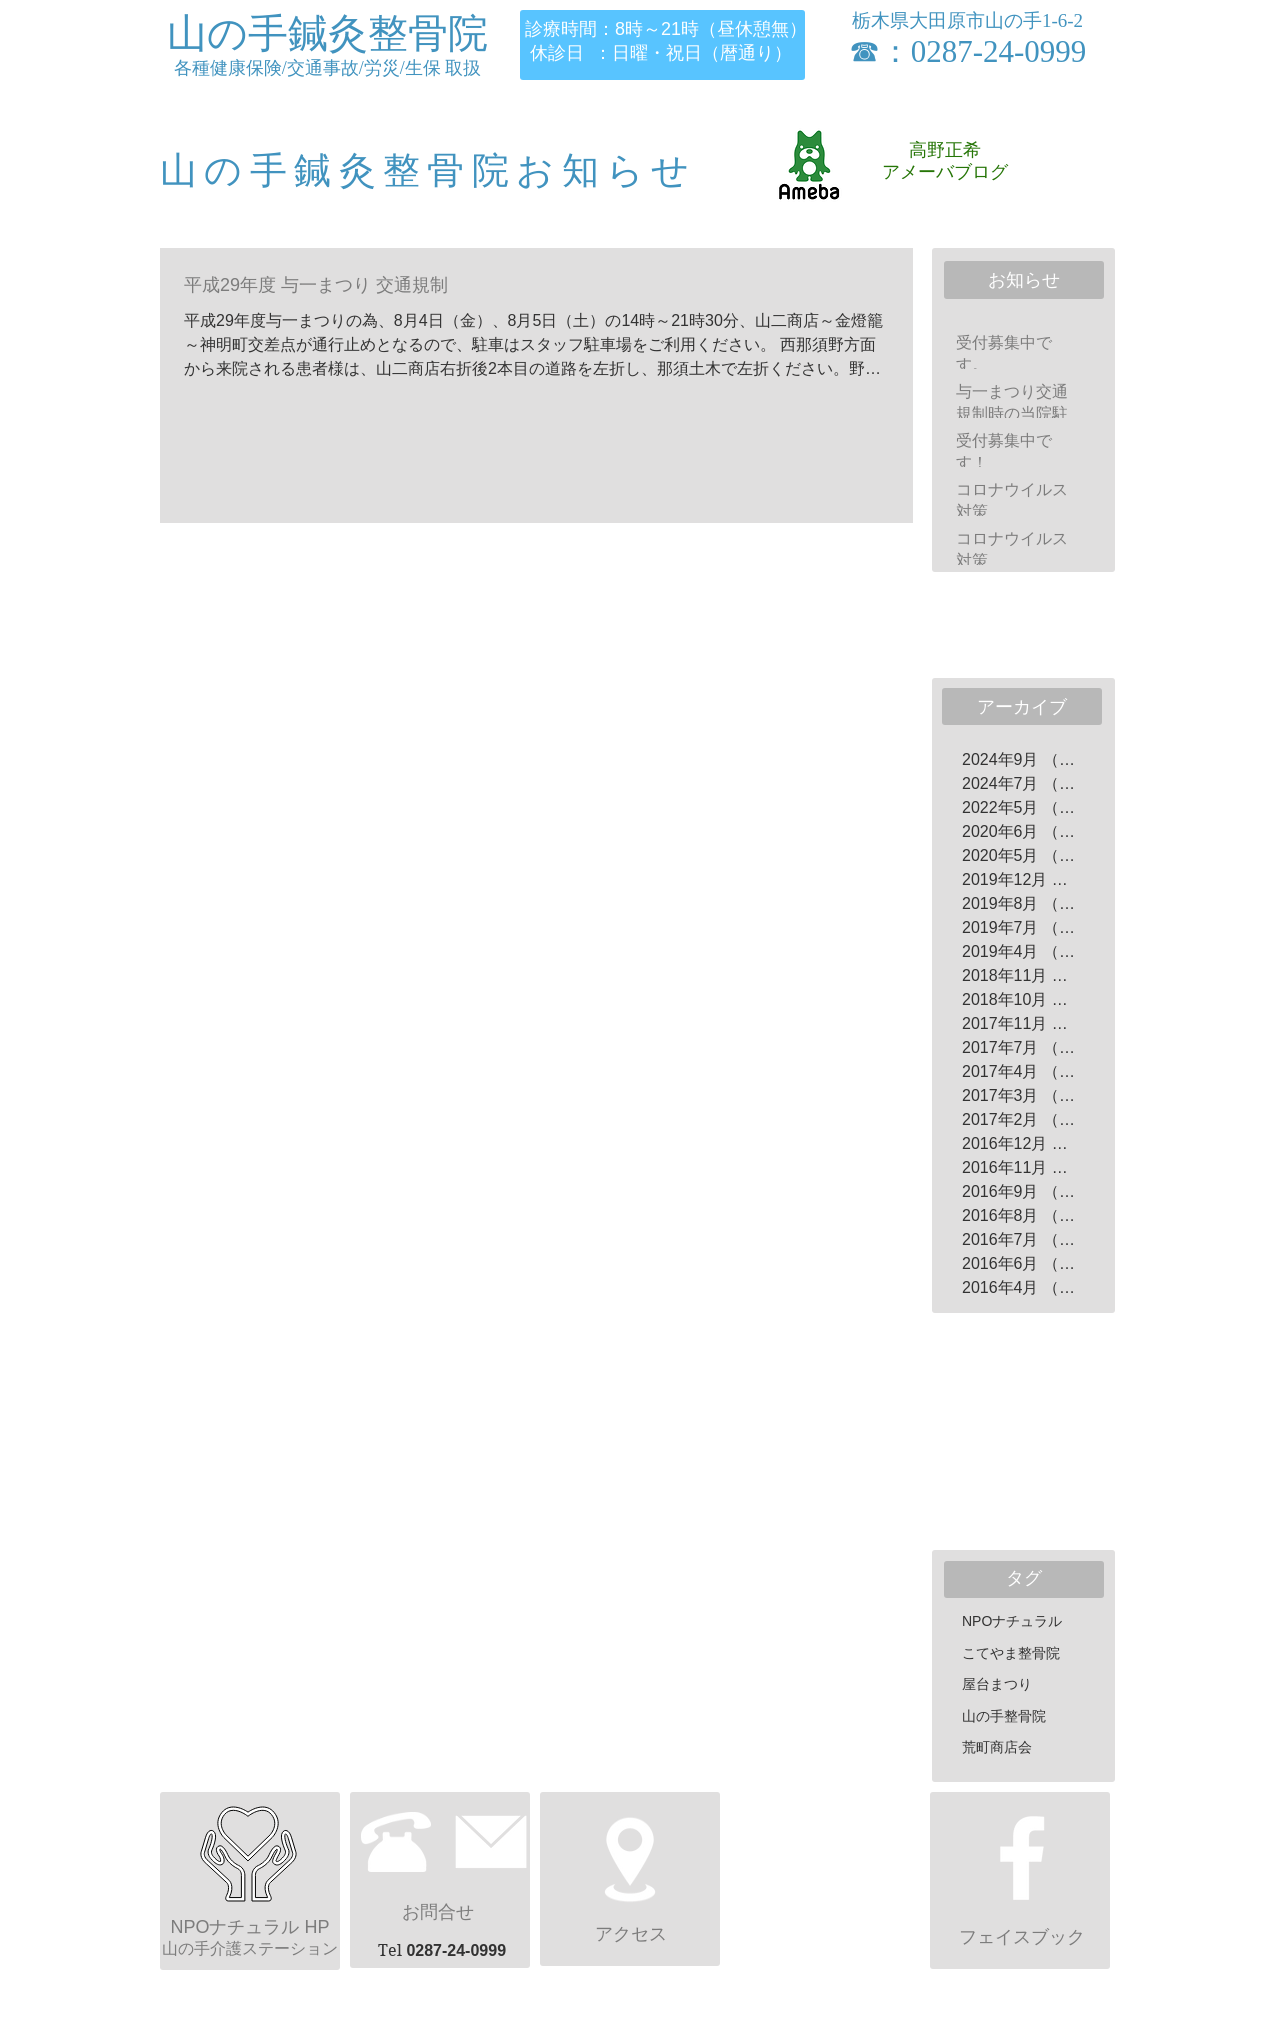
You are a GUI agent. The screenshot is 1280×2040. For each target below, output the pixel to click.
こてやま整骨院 (1011, 1653)
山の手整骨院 (1004, 1716)
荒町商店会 (997, 1747)
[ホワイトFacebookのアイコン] (1022, 1858)
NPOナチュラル (1012, 1621)
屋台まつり (997, 1684)
